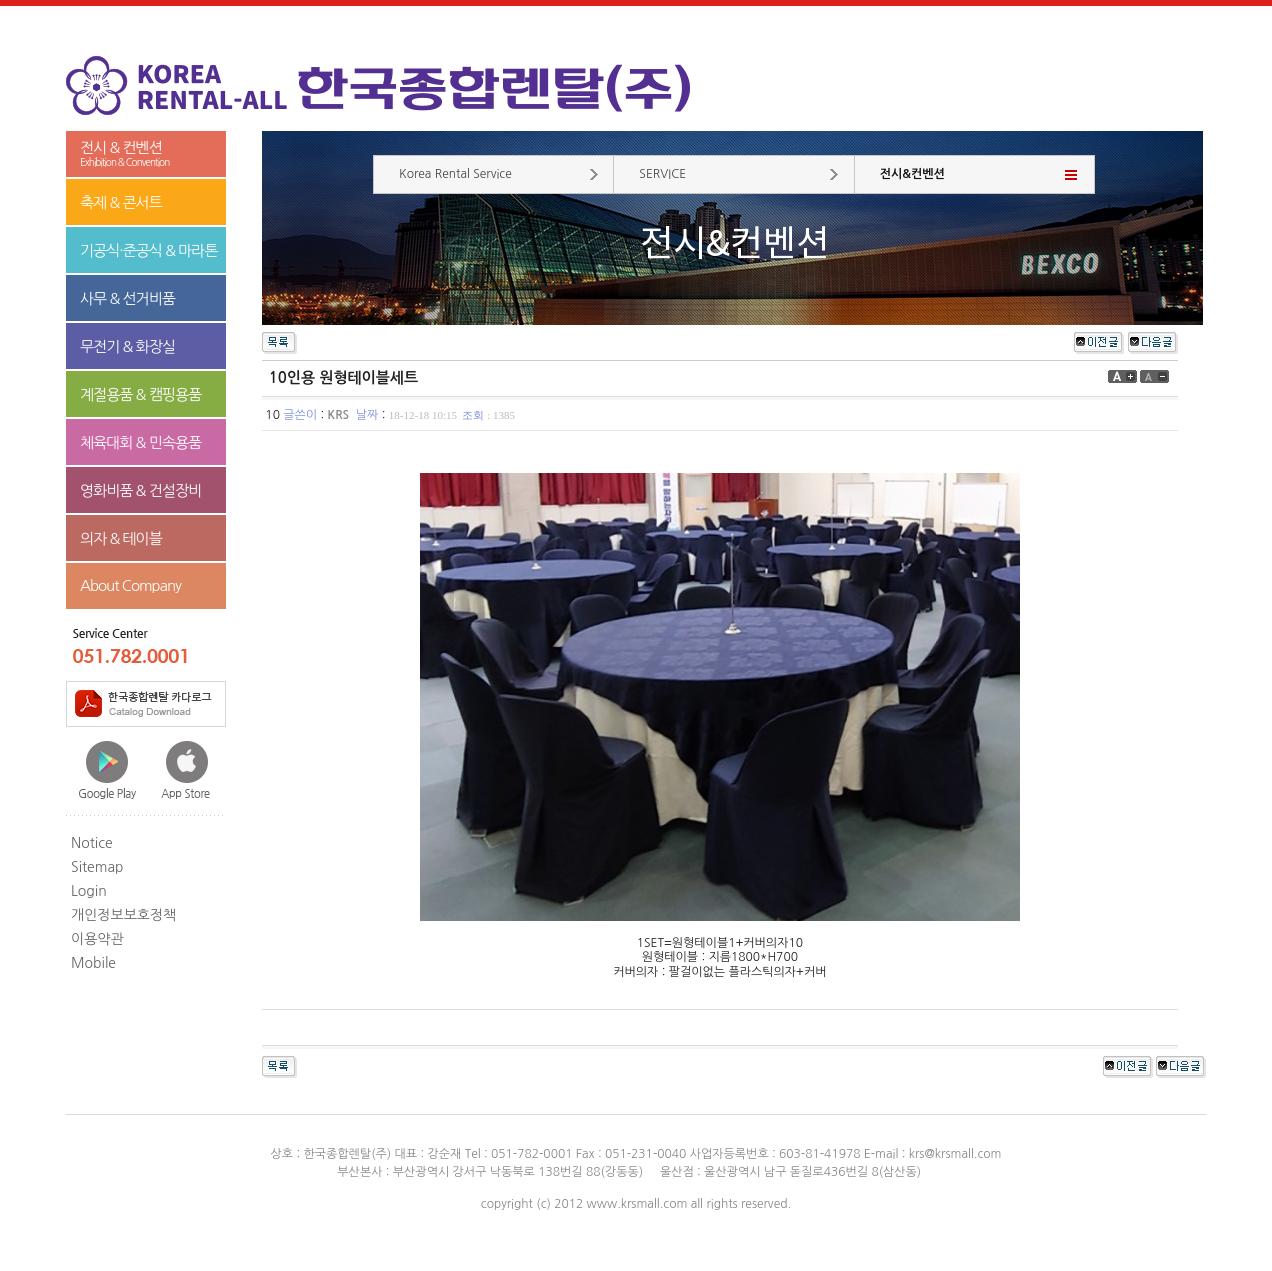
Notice (92, 843)
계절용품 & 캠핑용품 (140, 394)
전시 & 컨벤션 (146, 154)
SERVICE (662, 174)
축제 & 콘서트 (121, 202)
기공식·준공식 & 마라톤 (149, 250)
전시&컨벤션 (912, 174)
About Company (130, 585)
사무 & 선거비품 (127, 298)
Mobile (93, 963)
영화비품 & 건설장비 (140, 490)
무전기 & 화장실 (127, 346)
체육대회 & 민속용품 (140, 442)
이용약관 (97, 939)
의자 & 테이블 (121, 538)
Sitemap (97, 867)
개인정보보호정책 (123, 915)
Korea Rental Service (455, 174)
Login (89, 891)
